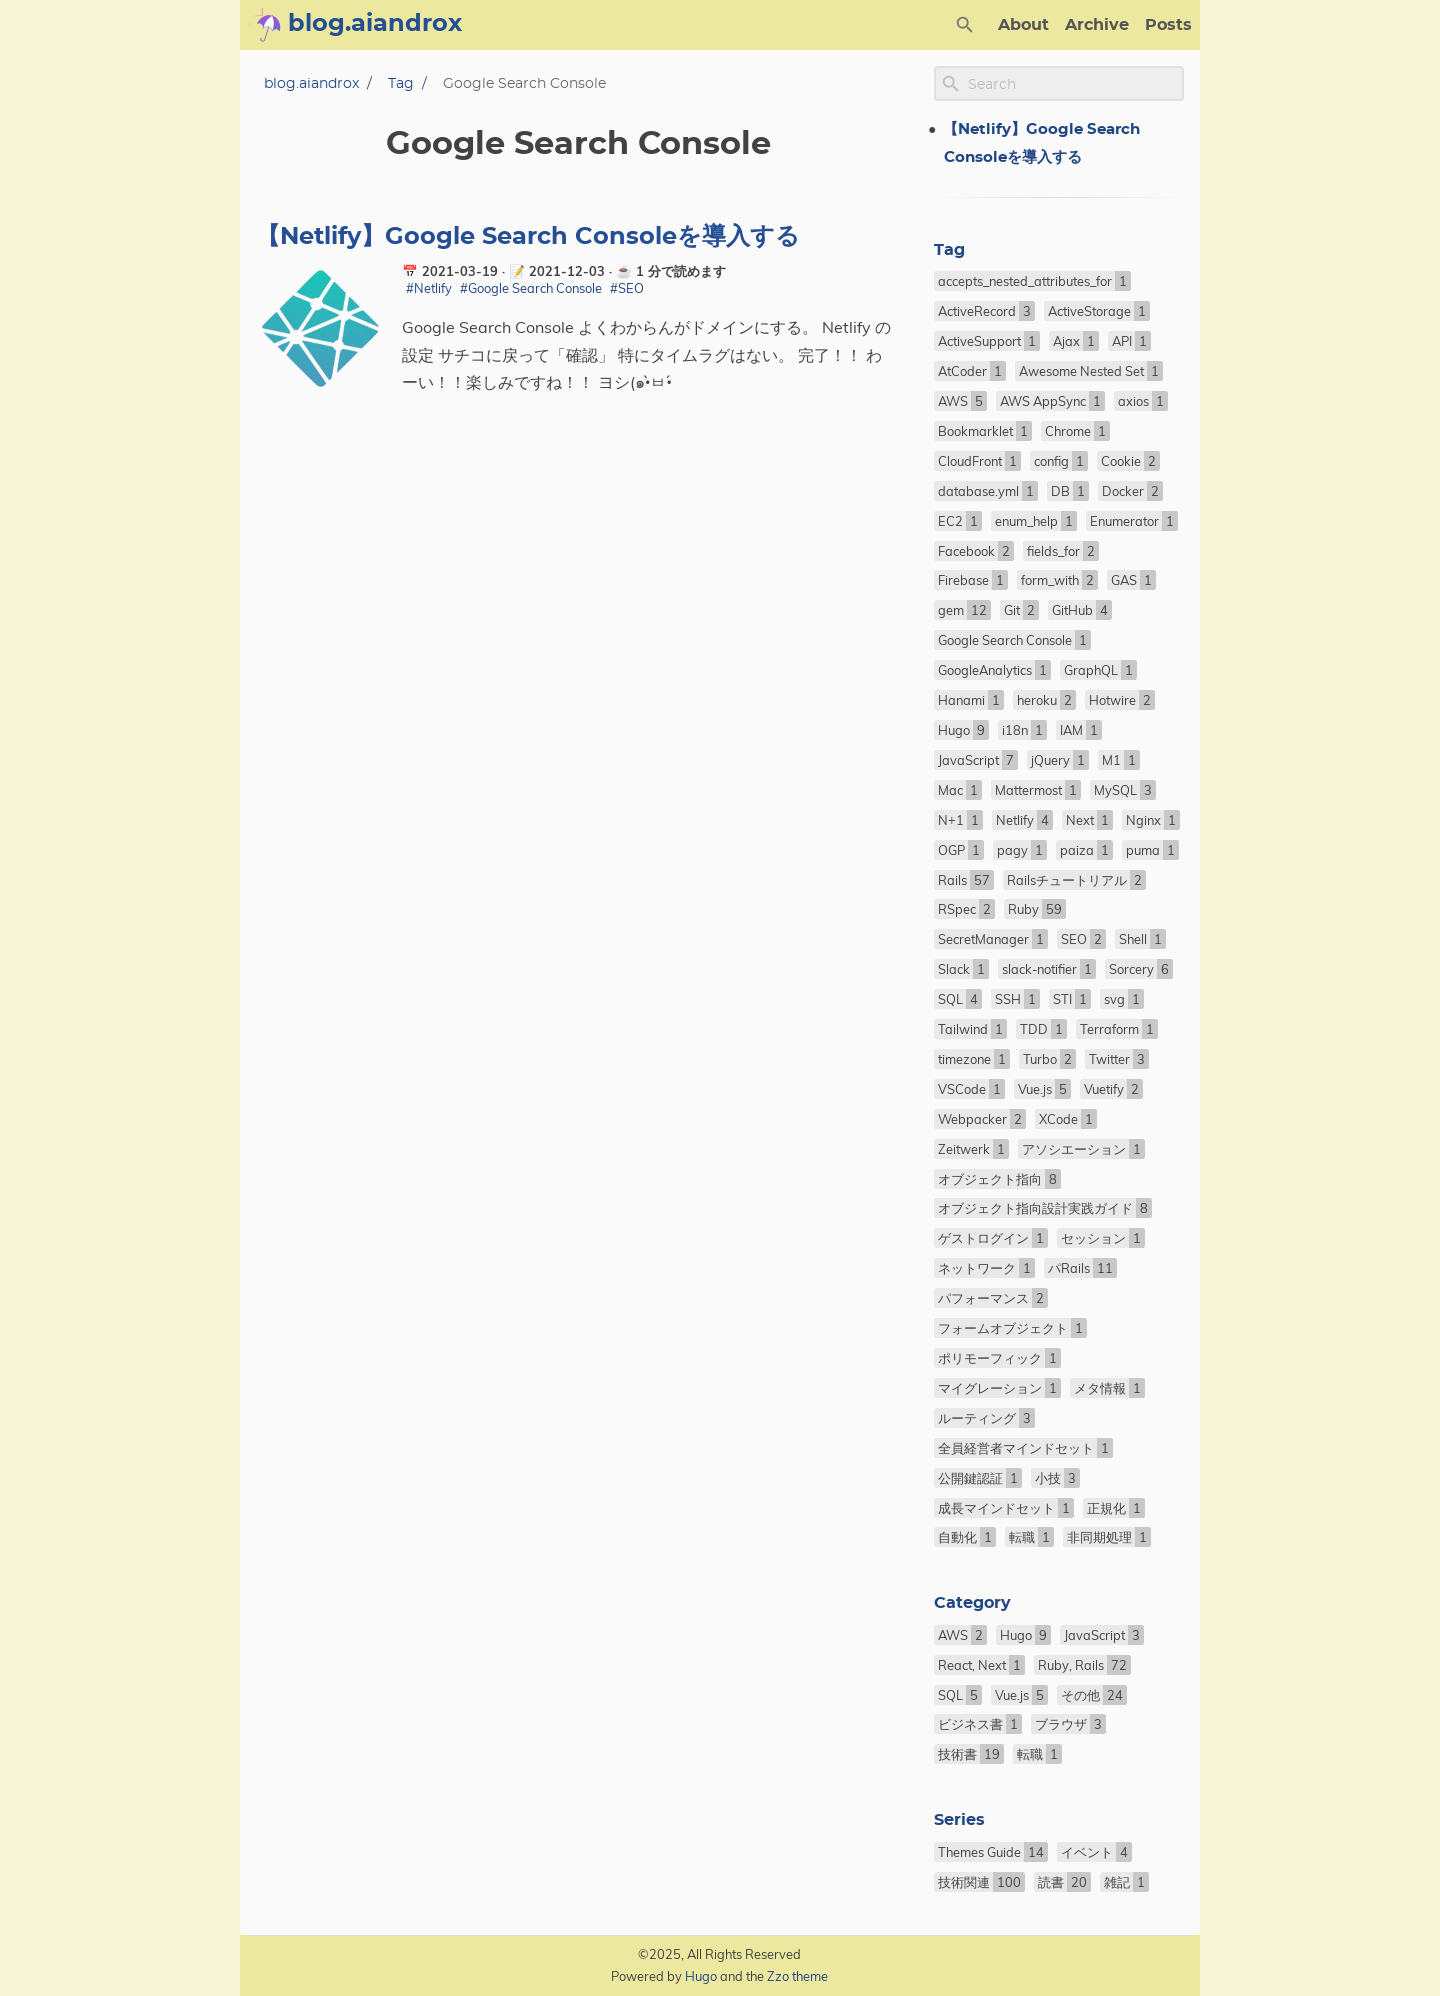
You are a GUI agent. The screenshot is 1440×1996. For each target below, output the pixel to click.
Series (959, 1820)
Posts (1168, 25)
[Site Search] (1074, 84)
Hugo (701, 1976)
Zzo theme (797, 1976)
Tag (401, 83)
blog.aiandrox (311, 83)
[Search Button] (965, 25)
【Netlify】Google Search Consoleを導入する (528, 237)
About (1023, 25)
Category (972, 1603)
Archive (1097, 25)
